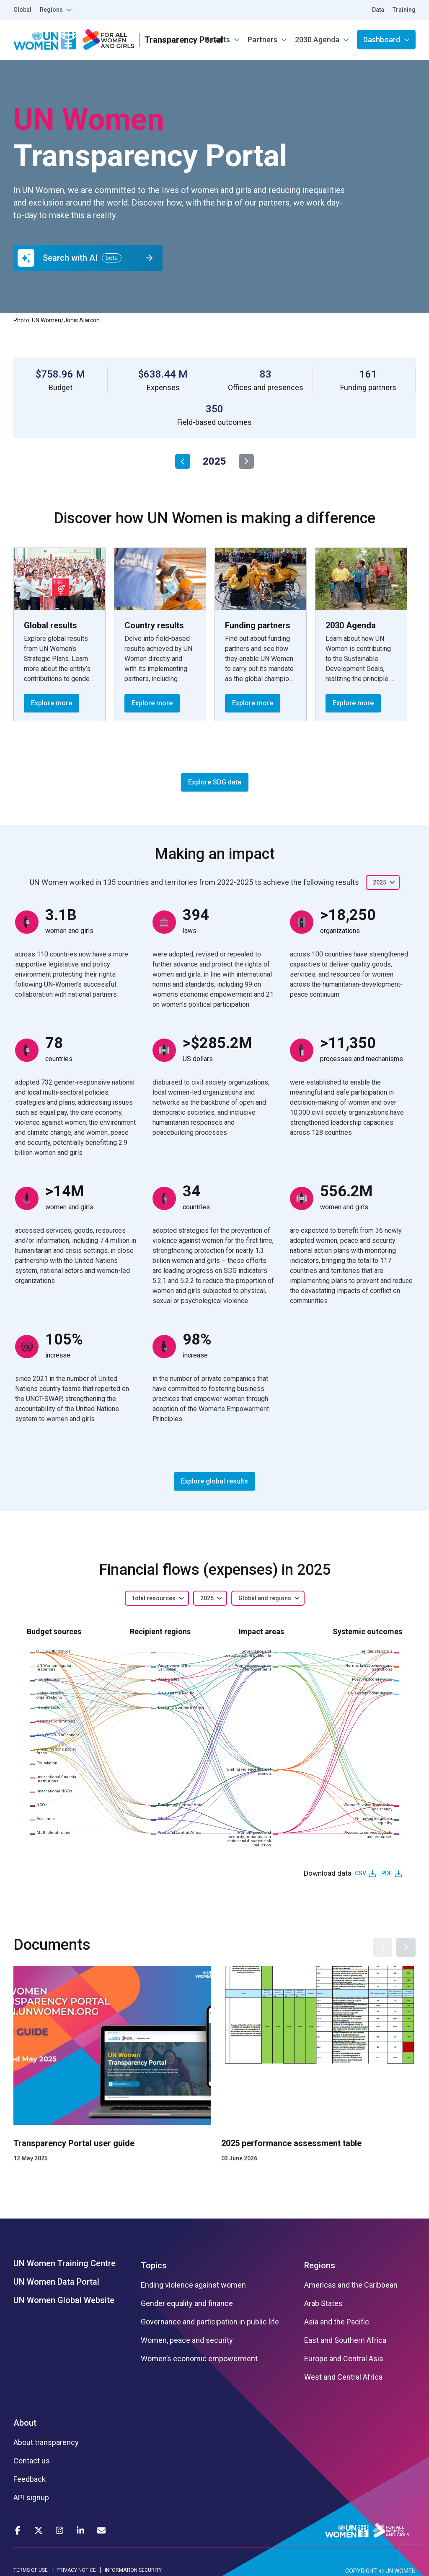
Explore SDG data (214, 782)
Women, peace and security (187, 2340)
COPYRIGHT (361, 2571)
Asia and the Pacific (336, 2322)
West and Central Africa (343, 2377)
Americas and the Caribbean (351, 2285)
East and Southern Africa (345, 2340)
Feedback (29, 2479)
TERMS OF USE (30, 2570)
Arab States (323, 2303)
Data (378, 9)
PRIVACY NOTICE (76, 2570)
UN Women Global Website (63, 2300)
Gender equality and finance (187, 2303)
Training (404, 9)
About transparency (46, 2442)
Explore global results (214, 1481)
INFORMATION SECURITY (133, 2570)
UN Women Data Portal (56, 2282)
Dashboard (381, 39)
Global (22, 9)
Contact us (31, 2461)
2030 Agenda (317, 39)
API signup (31, 2498)
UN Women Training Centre (64, 2263)
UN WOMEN (400, 2571)
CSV (360, 1873)
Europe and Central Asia (343, 2359)
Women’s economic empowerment (199, 2359)
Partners (262, 39)
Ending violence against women (193, 2285)
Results (217, 39)
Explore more (51, 703)
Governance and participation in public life (210, 2322)
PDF (386, 1873)
